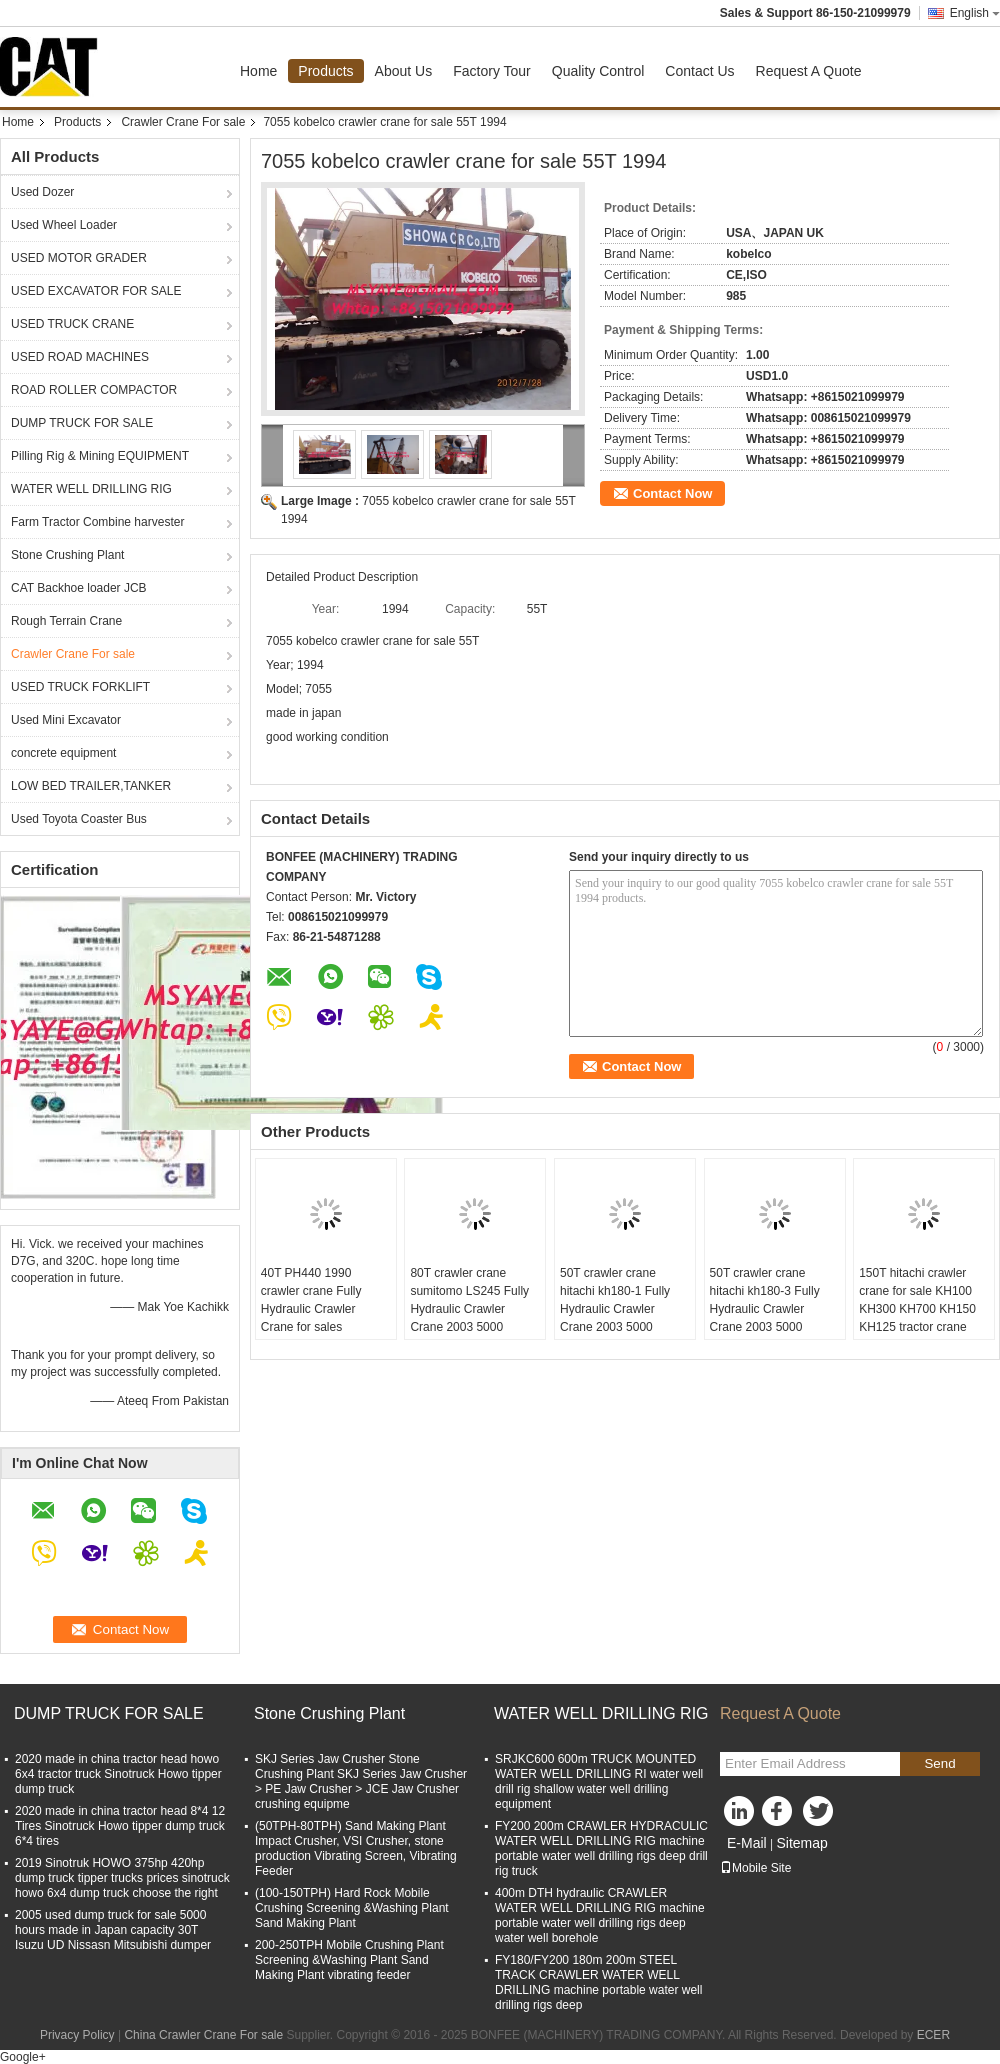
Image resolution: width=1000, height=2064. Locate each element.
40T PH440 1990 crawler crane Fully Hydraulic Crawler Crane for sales (311, 1300)
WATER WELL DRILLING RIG (91, 489)
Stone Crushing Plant (67, 555)
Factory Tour (492, 71)
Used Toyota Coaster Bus (79, 819)
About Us (404, 71)
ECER (933, 2035)
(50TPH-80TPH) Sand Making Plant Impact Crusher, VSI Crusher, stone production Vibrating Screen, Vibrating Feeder (356, 1848)
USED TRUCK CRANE (72, 324)
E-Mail (747, 1843)
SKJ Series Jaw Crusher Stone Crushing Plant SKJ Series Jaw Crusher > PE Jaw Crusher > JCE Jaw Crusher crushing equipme (361, 1781)
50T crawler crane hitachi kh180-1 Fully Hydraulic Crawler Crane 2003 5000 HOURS (615, 1309)
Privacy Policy (77, 2035)
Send (939, 1763)
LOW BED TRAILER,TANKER (91, 786)
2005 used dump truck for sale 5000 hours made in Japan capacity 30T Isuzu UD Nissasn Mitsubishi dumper (113, 1930)
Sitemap (801, 1843)
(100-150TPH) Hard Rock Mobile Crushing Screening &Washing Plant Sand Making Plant (352, 1908)
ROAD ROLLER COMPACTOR (94, 390)
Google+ (23, 2057)
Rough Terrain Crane (66, 621)
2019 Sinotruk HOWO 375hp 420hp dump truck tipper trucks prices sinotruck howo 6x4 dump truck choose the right (122, 1878)
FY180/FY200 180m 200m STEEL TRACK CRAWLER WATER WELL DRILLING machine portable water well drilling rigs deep (598, 1982)
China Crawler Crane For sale (203, 2035)
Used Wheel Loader (64, 225)
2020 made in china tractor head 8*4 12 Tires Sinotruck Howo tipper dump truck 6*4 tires (120, 1826)
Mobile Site (755, 1868)
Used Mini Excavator (66, 720)
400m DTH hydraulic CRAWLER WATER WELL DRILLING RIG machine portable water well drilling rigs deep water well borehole (600, 1915)
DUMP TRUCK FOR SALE (82, 423)
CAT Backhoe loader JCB (79, 588)
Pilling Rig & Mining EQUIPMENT (100, 456)
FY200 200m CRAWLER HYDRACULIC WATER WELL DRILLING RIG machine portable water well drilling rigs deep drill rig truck (601, 1848)
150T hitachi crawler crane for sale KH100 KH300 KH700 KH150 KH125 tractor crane (917, 1300)
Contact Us (699, 71)
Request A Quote (809, 71)
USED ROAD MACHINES (80, 357)
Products (325, 71)
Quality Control (598, 71)
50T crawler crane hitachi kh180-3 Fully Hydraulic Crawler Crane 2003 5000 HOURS (765, 1309)
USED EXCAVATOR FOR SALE (96, 291)
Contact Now (672, 493)
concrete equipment (63, 753)
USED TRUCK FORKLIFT (80, 687)
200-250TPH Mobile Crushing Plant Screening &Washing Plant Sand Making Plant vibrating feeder (349, 1960)
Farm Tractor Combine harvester (97, 522)
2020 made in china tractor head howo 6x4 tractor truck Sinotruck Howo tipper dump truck (118, 1774)
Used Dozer (42, 192)
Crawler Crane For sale (183, 122)
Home (258, 71)
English (975, 13)
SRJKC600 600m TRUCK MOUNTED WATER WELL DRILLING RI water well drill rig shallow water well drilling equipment (599, 1781)
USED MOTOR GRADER (79, 258)
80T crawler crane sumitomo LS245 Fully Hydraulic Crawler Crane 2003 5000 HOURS (469, 1309)
